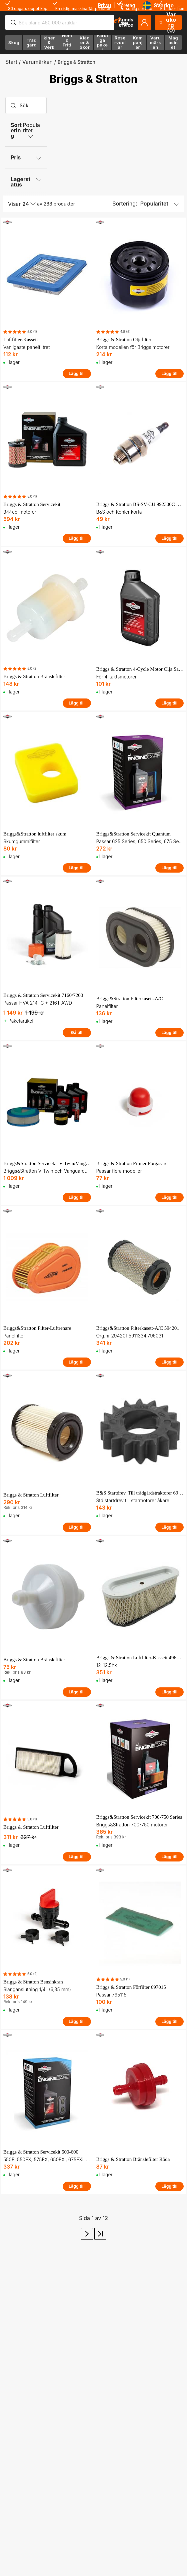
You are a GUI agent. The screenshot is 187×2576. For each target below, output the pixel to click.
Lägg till (77, 373)
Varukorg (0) (167, 22)
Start (11, 61)
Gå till (77, 1032)
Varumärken (37, 61)
